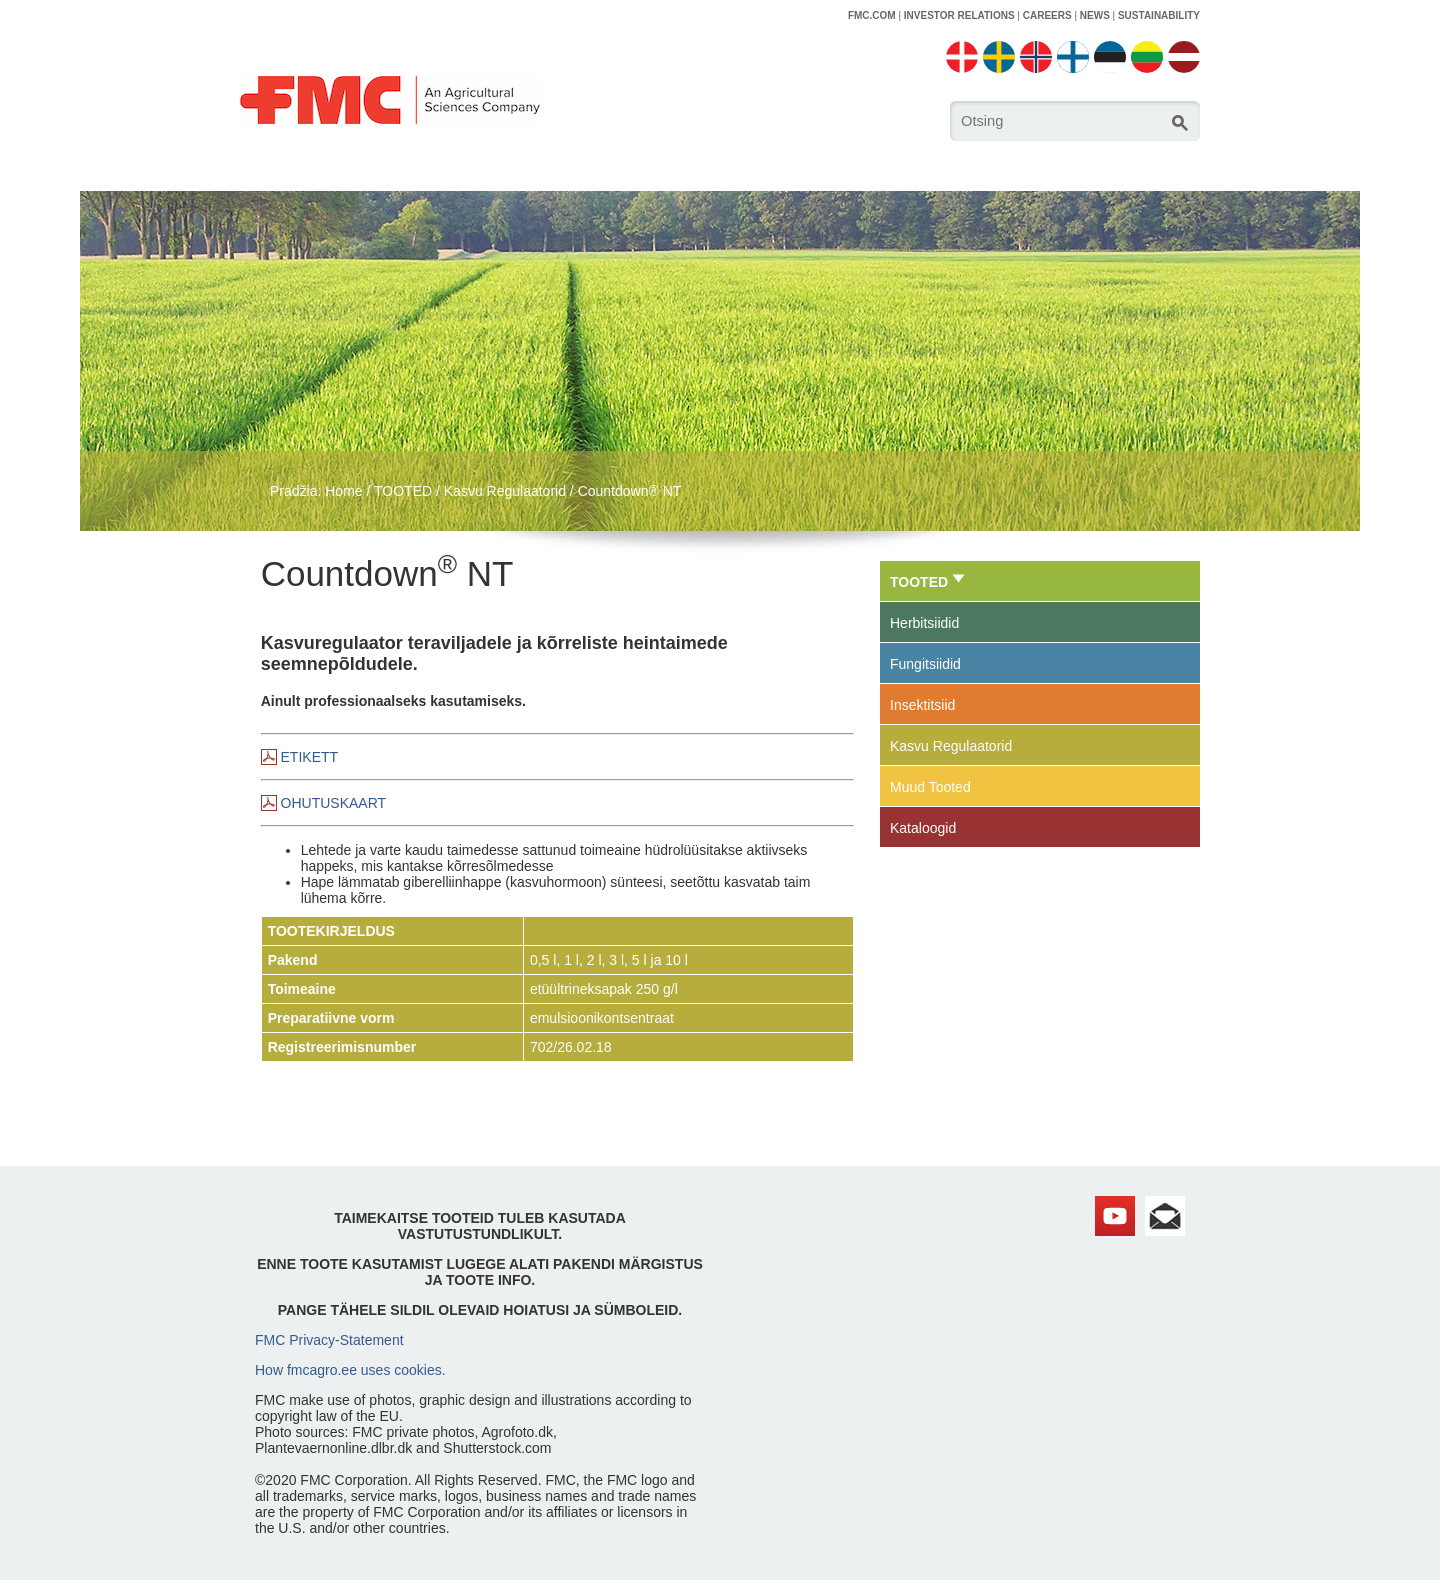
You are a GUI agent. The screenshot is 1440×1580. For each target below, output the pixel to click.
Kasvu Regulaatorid (505, 491)
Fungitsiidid (925, 664)
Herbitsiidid (924, 623)
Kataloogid (923, 828)
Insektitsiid (922, 705)
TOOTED (403, 491)
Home (343, 491)
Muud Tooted (930, 787)
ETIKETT (310, 757)
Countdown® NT (630, 491)
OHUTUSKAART (334, 803)
